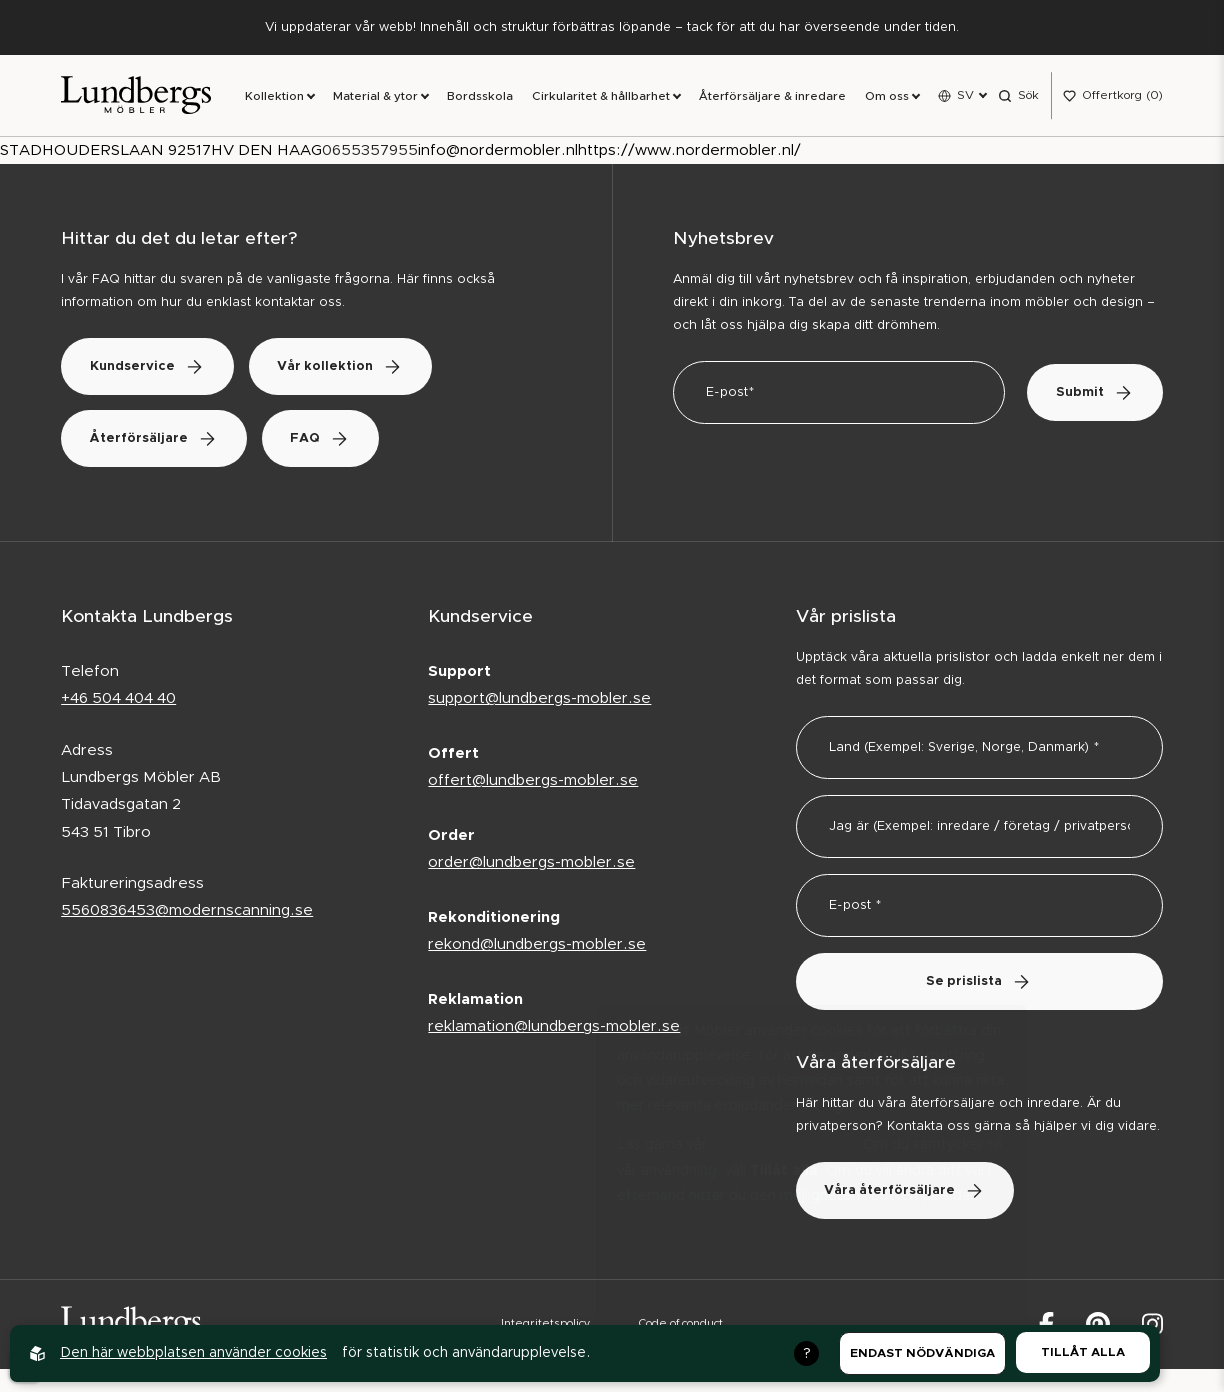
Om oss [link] (887, 97)
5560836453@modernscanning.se (187, 912)
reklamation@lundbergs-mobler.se (554, 1028)
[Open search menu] (1018, 96)
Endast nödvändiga (922, 1353)
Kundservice (149, 367)
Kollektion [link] (274, 97)
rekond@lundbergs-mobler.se (537, 946)
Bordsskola (480, 97)
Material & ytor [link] (375, 97)
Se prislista (979, 982)
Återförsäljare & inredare (772, 97)
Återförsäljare (156, 439)
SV (965, 95)
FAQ (327, 439)
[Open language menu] (962, 96)
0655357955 (370, 151)
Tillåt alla (1083, 1352)
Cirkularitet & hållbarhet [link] (601, 97)
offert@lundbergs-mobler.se (533, 782)
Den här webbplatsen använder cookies (193, 1353)
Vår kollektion (347, 367)
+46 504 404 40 (118, 699)
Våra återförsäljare (907, 1191)
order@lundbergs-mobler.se (531, 864)
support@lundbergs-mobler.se (539, 699)
